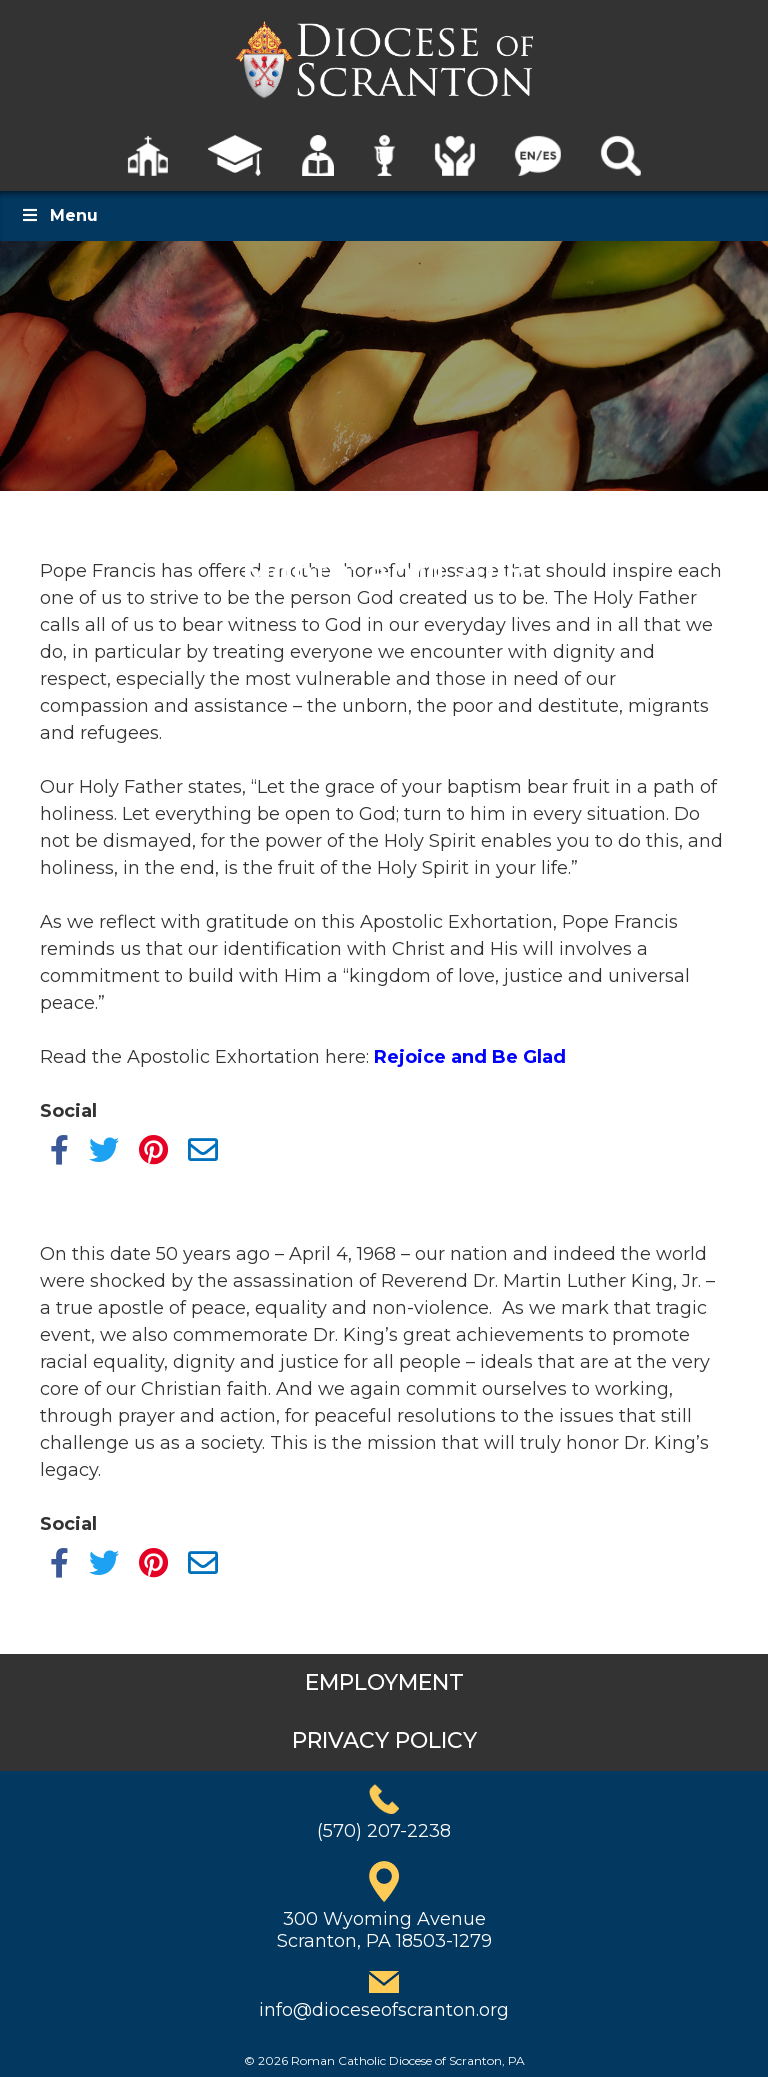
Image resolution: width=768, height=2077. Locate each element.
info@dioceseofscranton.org (384, 2010)
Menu (59, 215)
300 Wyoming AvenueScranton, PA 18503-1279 (384, 1930)
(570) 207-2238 (384, 1831)
